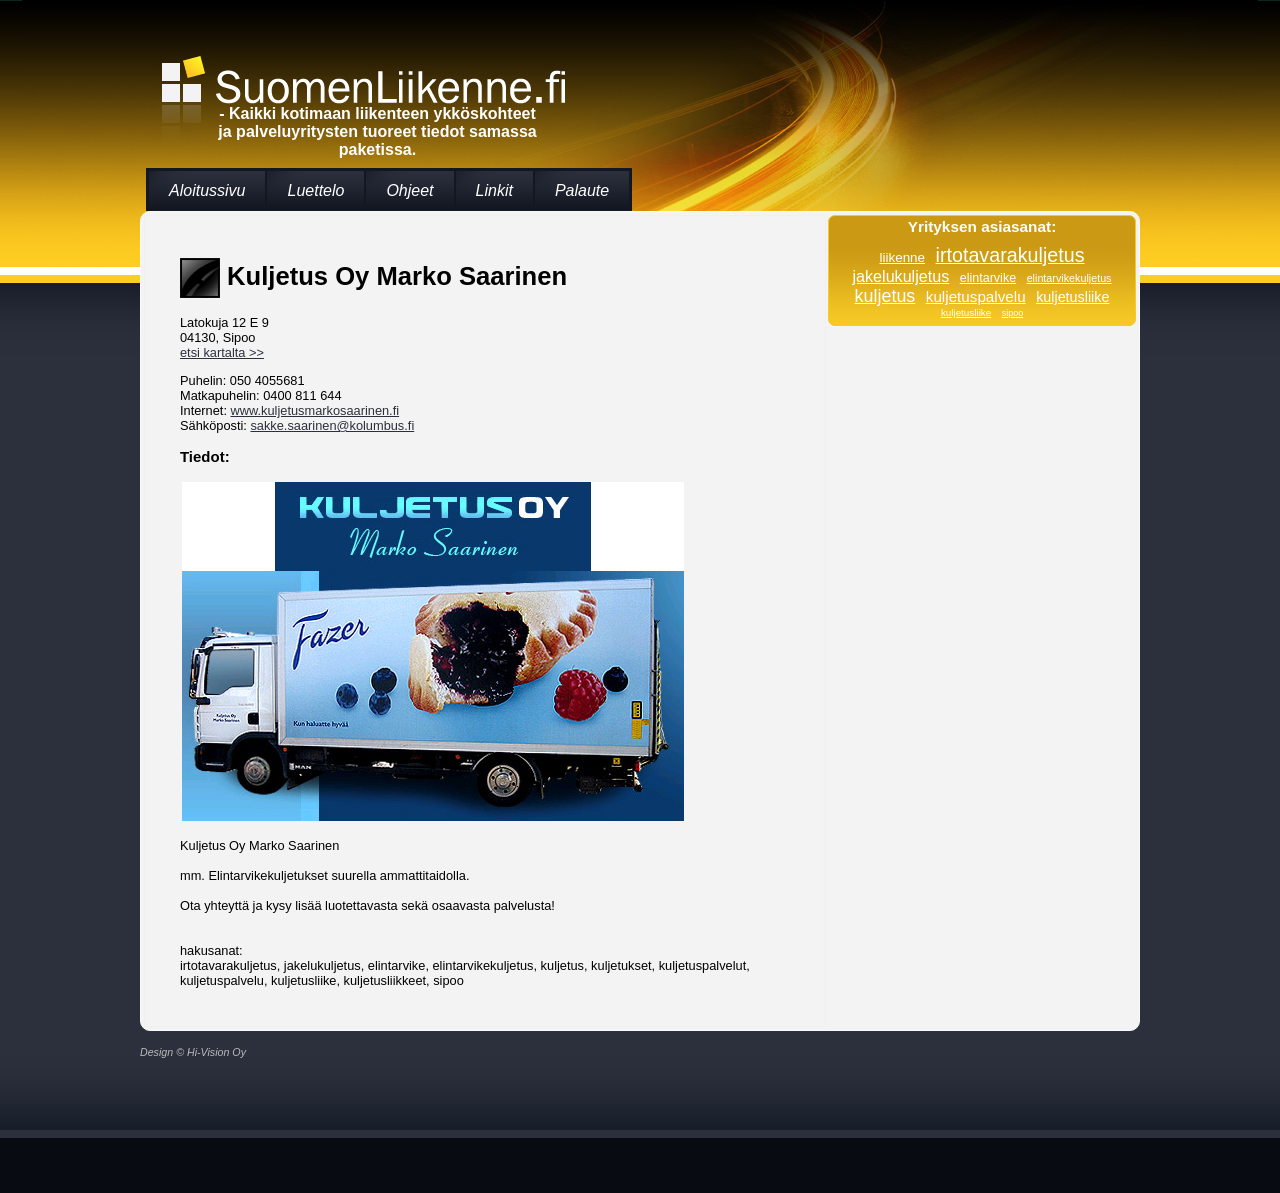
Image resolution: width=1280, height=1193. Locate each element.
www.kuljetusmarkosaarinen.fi (315, 410)
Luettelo (315, 190)
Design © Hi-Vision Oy (193, 1052)
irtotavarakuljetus (1010, 255)
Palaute (582, 190)
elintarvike (988, 278)
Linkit (494, 190)
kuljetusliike (1072, 297)
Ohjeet (409, 190)
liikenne (902, 257)
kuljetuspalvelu (976, 296)
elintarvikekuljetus (1069, 278)
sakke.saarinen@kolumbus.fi (332, 425)
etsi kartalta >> (222, 352)
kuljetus (885, 296)
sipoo (1012, 313)
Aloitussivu (207, 190)
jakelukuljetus (901, 276)
